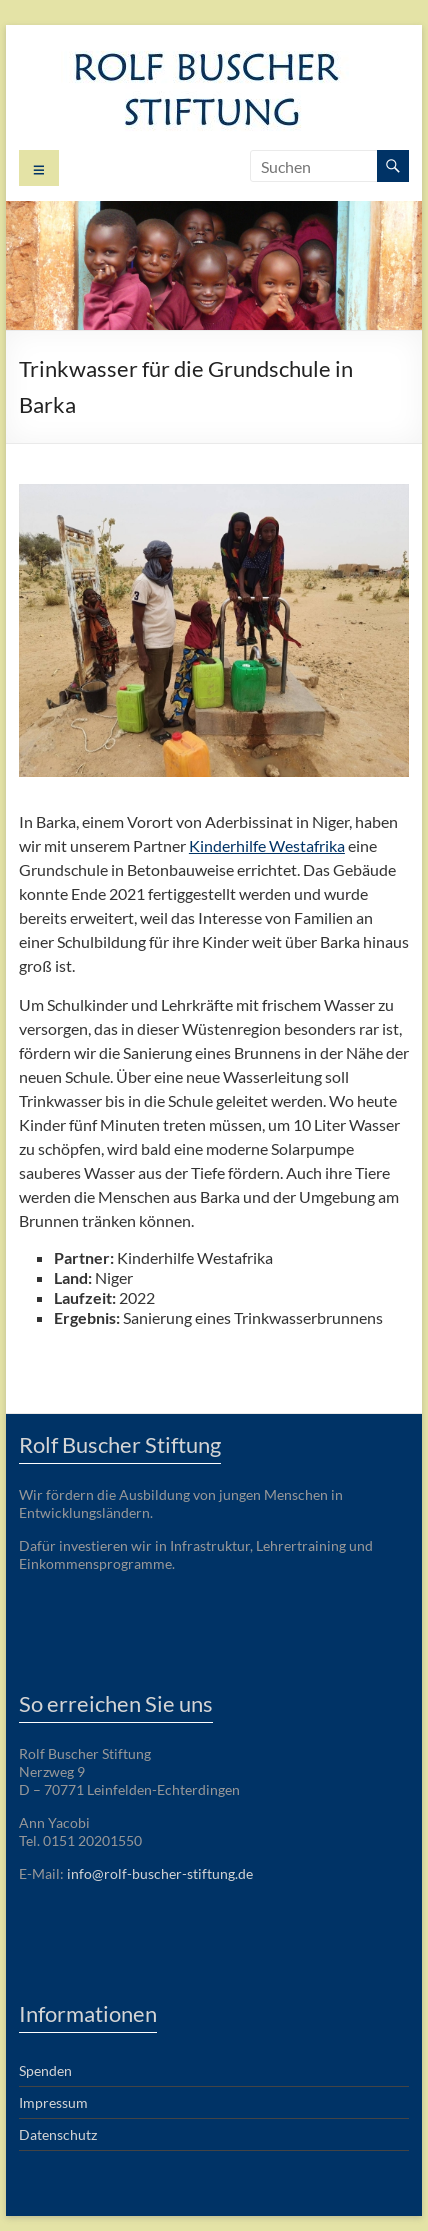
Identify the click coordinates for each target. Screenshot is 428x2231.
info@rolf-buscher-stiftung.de (160, 1873)
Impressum (53, 2102)
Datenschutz (58, 2134)
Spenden (45, 2070)
